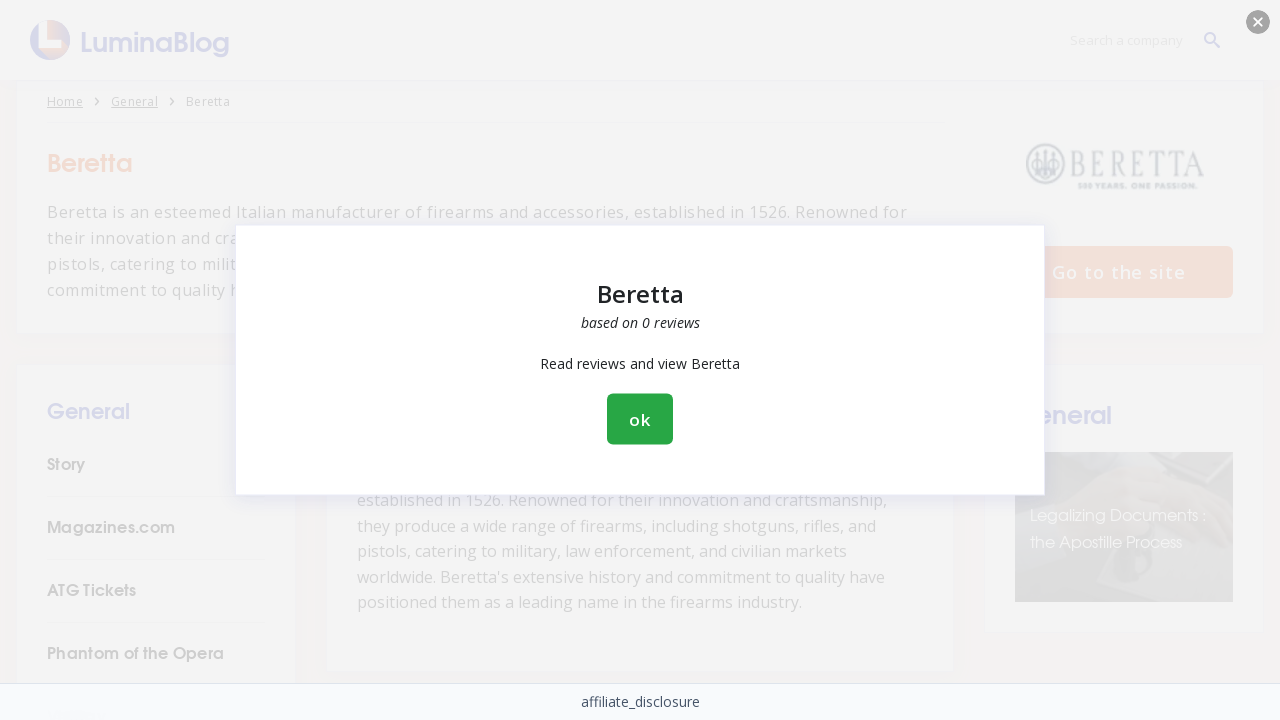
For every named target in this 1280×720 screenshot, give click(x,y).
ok (640, 419)
